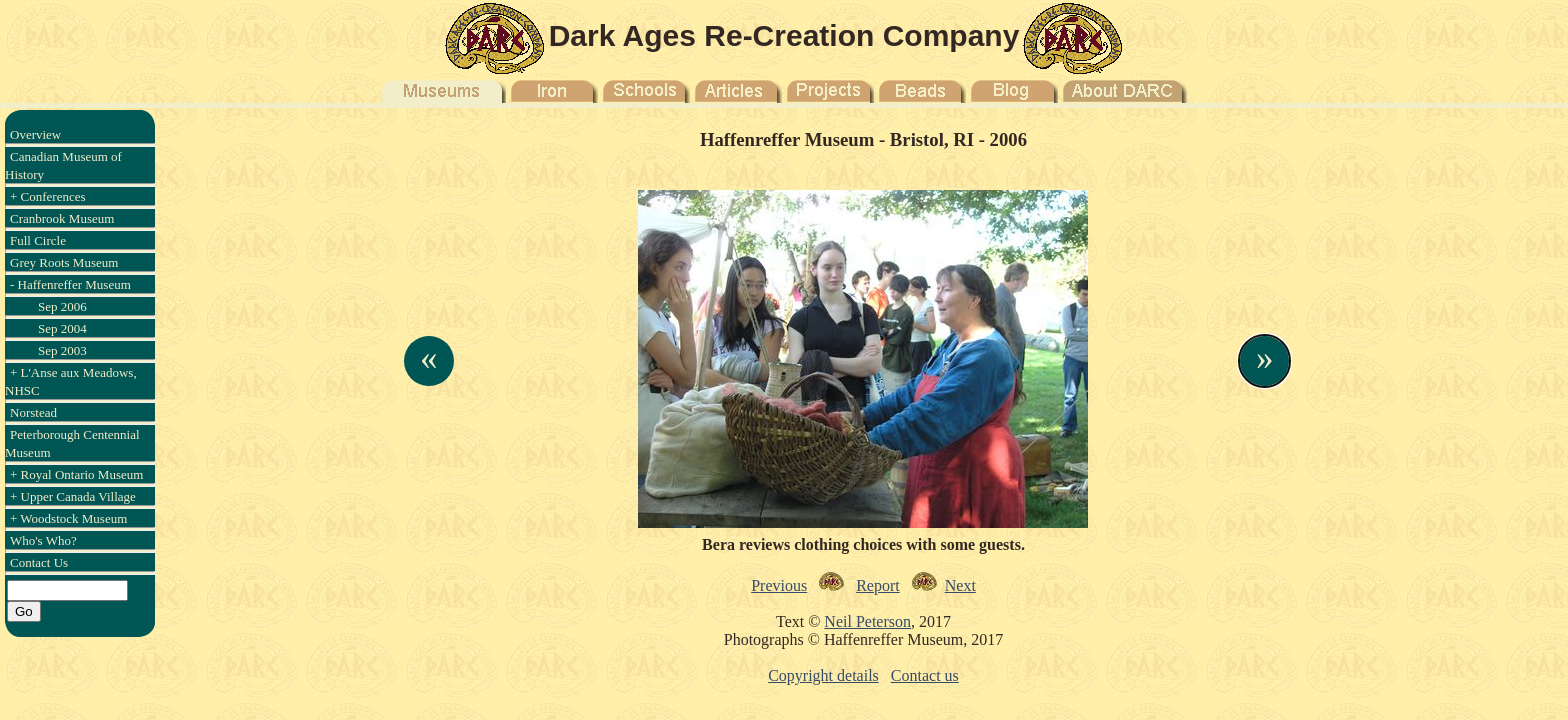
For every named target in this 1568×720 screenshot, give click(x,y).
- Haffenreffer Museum (70, 284)
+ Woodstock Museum (68, 518)
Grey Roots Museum (64, 262)
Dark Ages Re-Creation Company (784, 35)
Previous (779, 585)
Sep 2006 (62, 306)
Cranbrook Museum (62, 218)
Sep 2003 (62, 350)
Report (878, 585)
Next (960, 585)
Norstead (33, 412)
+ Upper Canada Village (73, 496)
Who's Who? (43, 540)
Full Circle (38, 240)
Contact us (925, 675)
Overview (35, 134)
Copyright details (823, 675)
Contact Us (39, 562)
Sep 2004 (62, 328)
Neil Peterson (867, 621)
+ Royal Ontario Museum (76, 474)
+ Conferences (48, 196)
